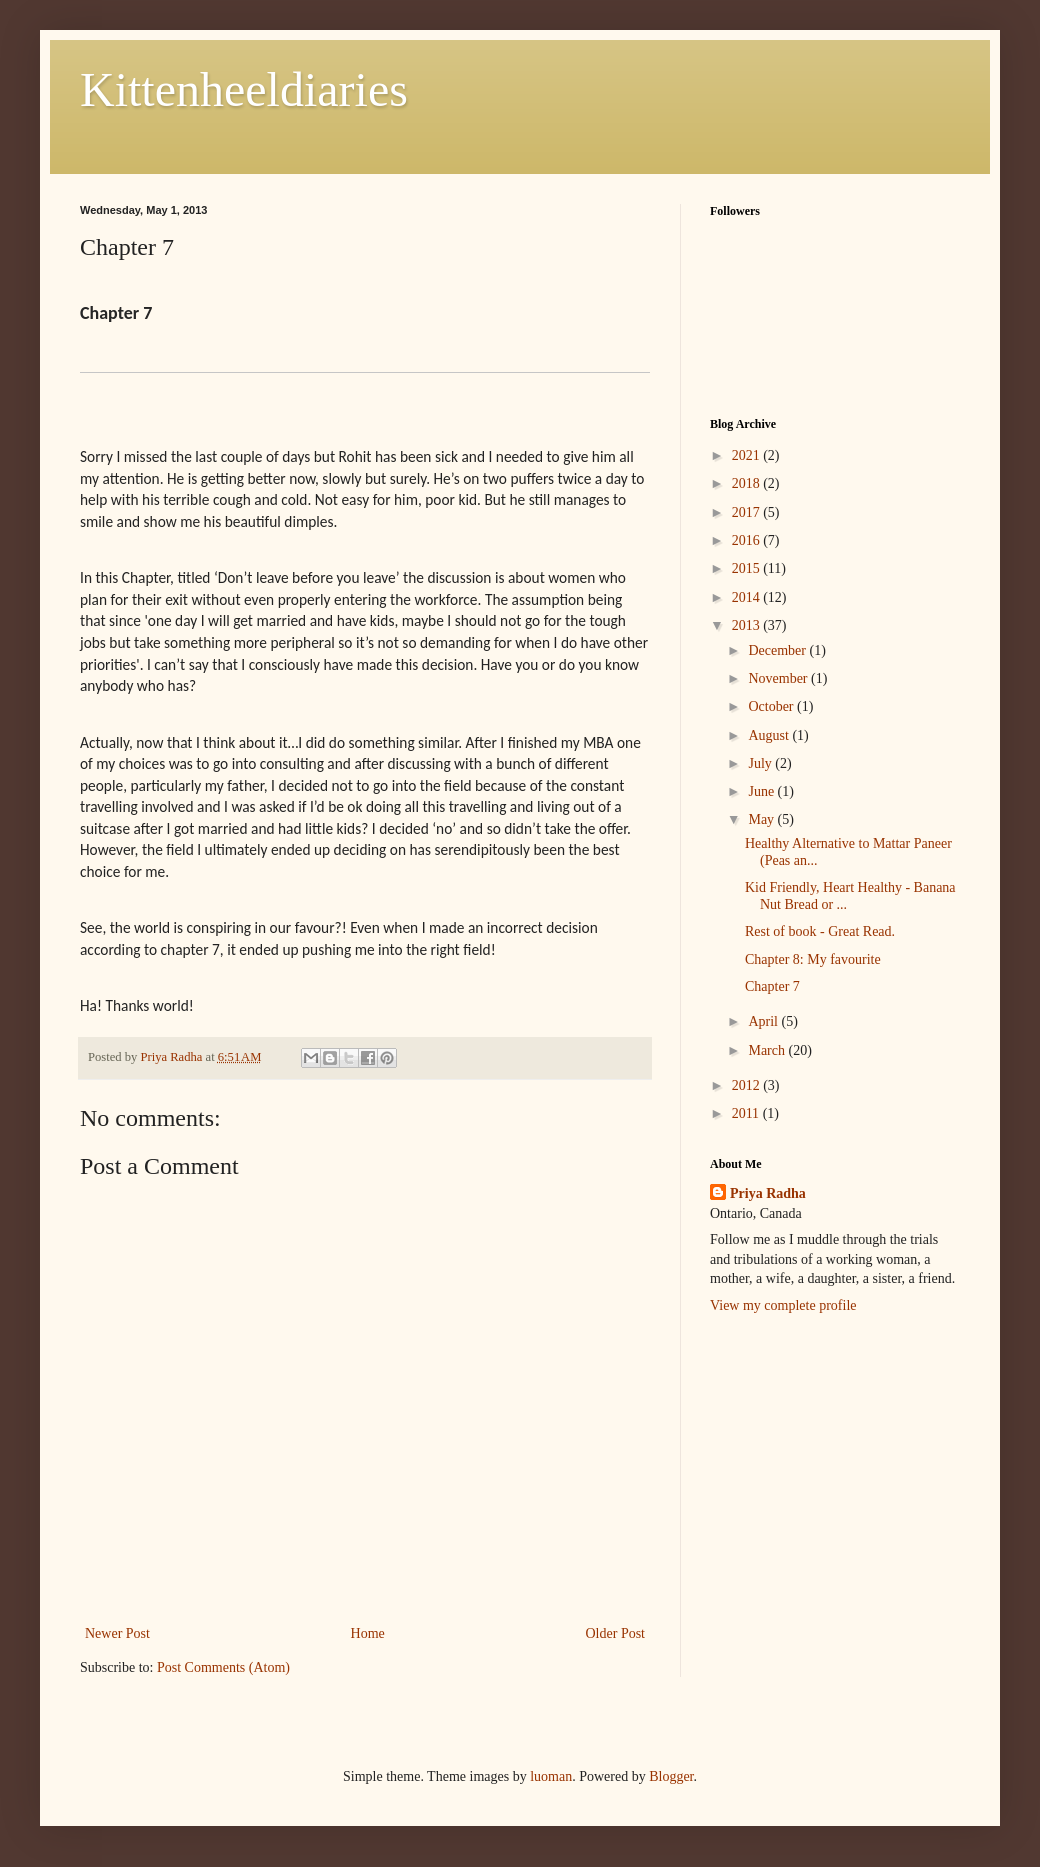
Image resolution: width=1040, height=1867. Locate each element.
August (770, 735)
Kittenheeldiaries (244, 89)
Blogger (671, 1776)
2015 (748, 568)
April (764, 1021)
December (778, 650)
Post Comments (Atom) (223, 1667)
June (762, 791)
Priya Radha (768, 1193)
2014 (748, 597)
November (779, 678)
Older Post (616, 1633)
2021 (748, 455)
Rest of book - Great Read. (820, 931)
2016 (748, 540)
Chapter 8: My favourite (813, 959)
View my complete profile (783, 1305)
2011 (747, 1113)
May (762, 819)
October (772, 706)
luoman (551, 1776)
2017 (748, 512)
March (768, 1050)
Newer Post (117, 1633)
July (761, 763)
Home (368, 1633)
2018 (748, 483)
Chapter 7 (772, 986)
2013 (748, 625)
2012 (748, 1085)
